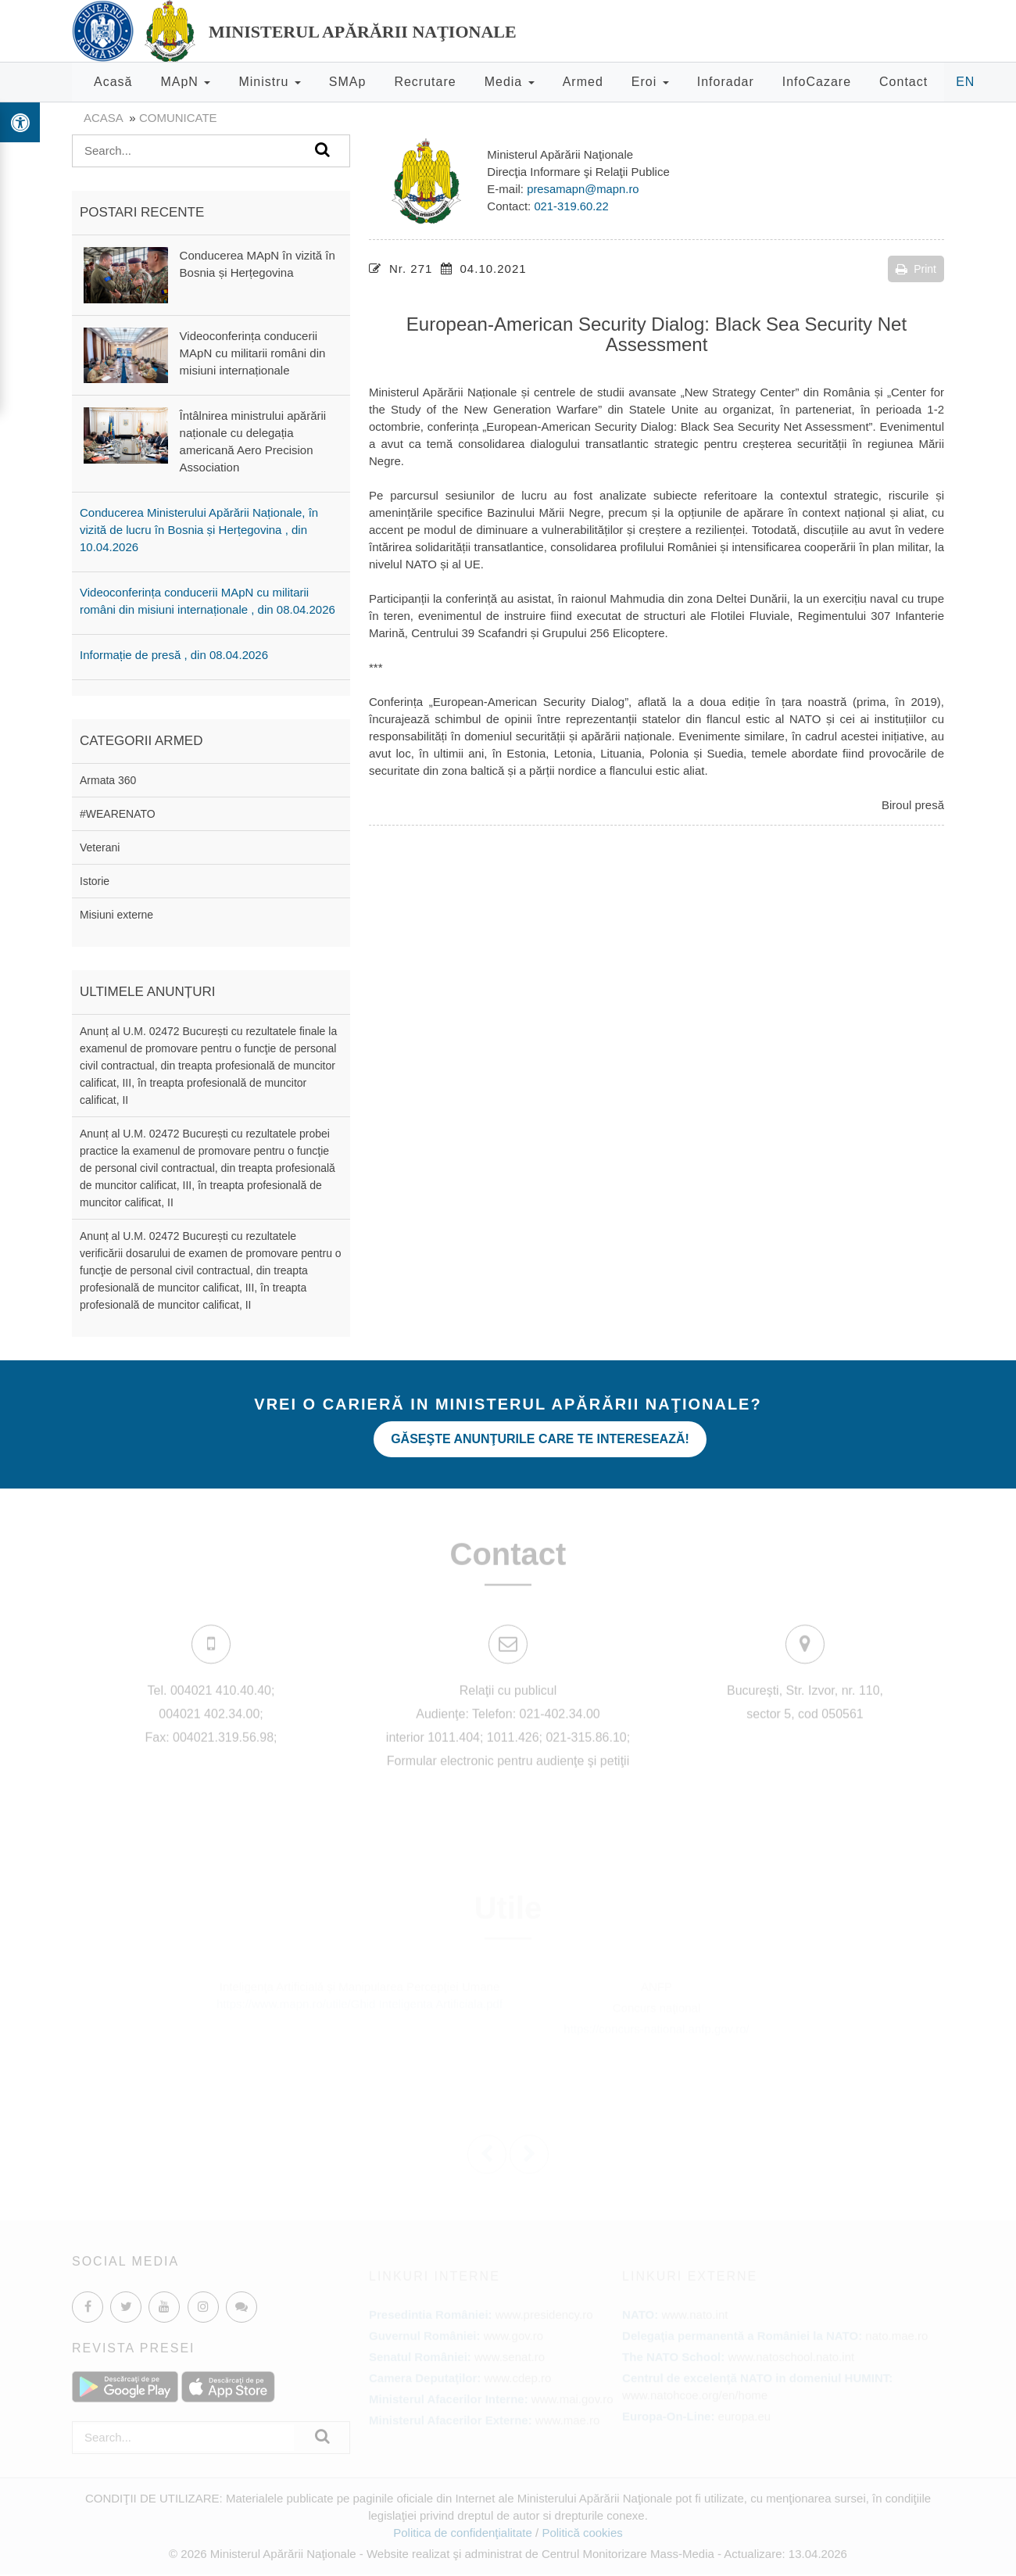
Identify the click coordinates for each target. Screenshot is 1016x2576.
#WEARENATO (118, 814)
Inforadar (725, 81)
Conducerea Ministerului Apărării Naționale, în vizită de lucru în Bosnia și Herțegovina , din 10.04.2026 (199, 530)
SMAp (348, 81)
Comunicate (178, 117)
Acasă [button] (113, 81)
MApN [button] (185, 81)
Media (510, 81)
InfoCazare (816, 81)
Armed (583, 81)
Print (916, 269)
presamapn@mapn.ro (583, 188)
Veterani (100, 847)
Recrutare (425, 81)
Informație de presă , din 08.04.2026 (174, 654)
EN (965, 81)
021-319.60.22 (572, 206)
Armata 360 (108, 780)
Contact (903, 81)
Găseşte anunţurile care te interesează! (547, 1434)
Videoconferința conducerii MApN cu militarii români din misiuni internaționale (253, 353)
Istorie (94, 881)
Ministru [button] (269, 81)
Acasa (103, 117)
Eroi (650, 81)
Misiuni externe (116, 914)
